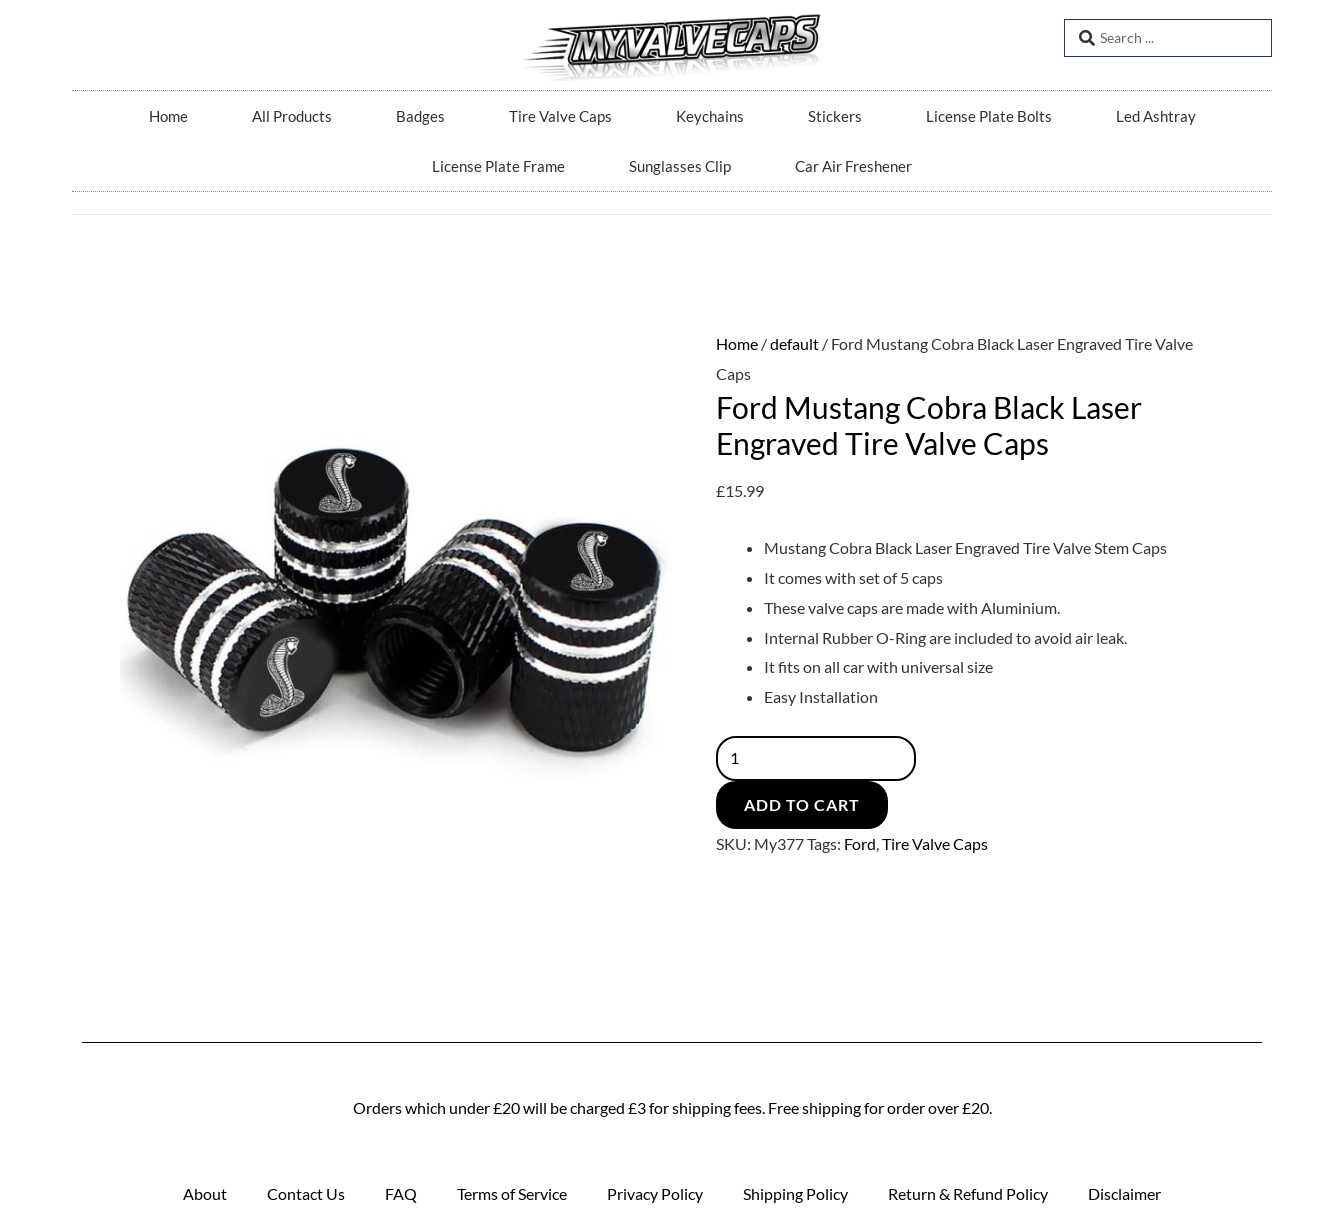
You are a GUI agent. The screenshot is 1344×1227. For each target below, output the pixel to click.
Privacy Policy (655, 1193)
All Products (292, 116)
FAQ (401, 1193)
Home (168, 116)
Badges (420, 116)
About (205, 1193)
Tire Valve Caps (560, 116)
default (794, 343)
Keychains (710, 116)
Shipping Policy (795, 1193)
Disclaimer (1124, 1193)
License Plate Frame (498, 166)
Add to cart (802, 805)
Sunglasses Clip (680, 166)
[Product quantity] (819, 758)
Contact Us (306, 1193)
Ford (860, 844)
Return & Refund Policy (968, 1193)
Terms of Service (512, 1193)
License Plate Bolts (989, 116)
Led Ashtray (1156, 116)
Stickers (835, 116)
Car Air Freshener (853, 166)
